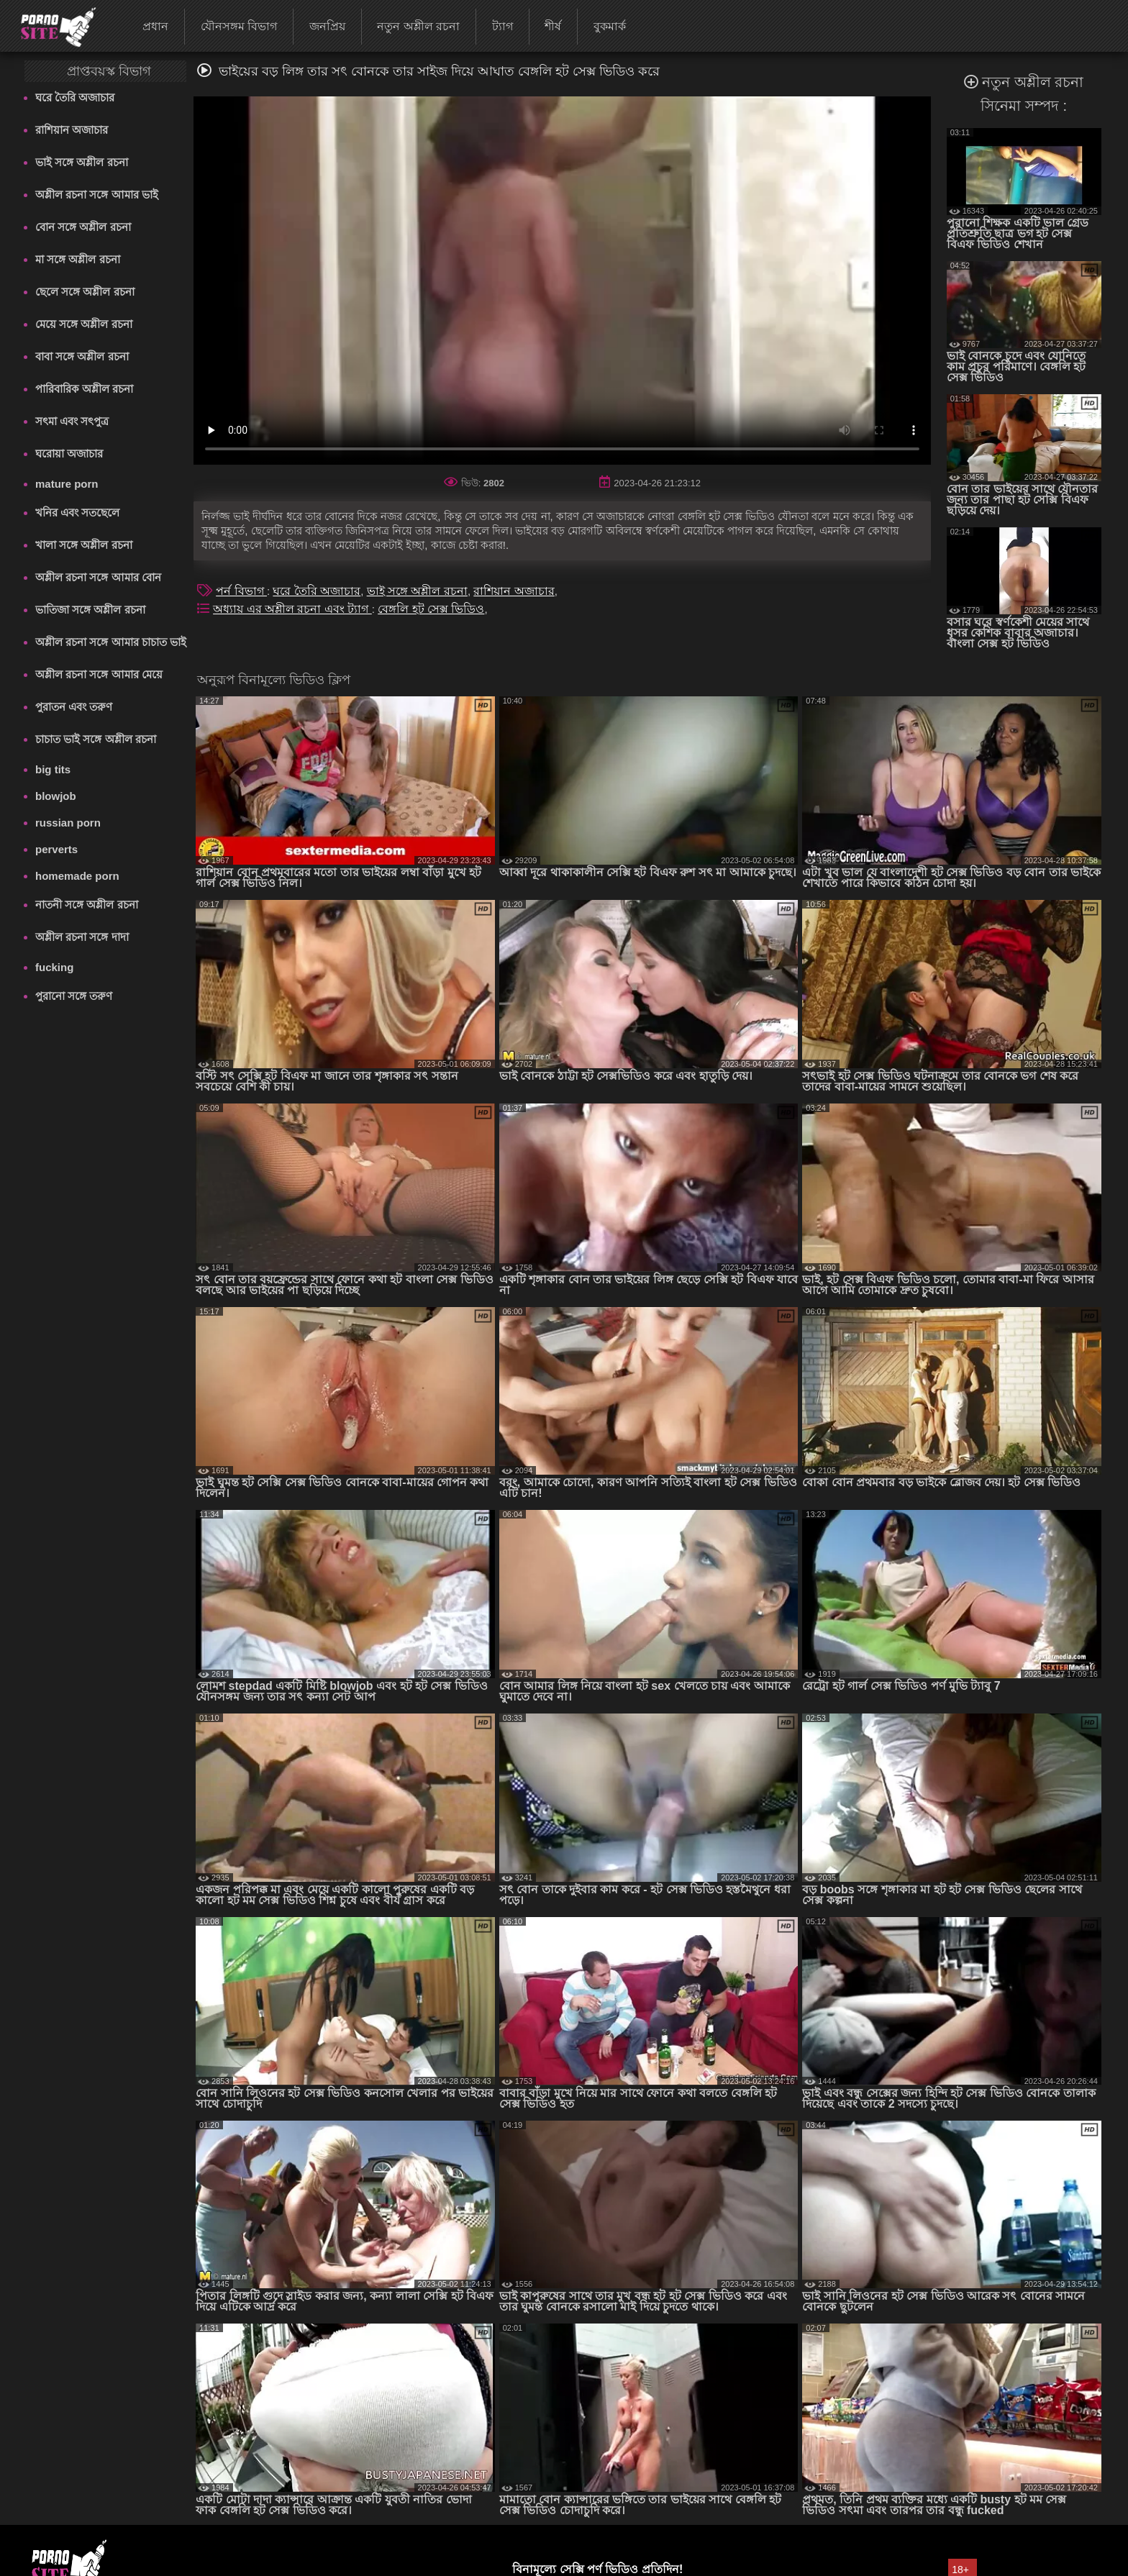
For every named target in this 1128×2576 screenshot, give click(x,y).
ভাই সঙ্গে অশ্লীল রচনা (81, 162)
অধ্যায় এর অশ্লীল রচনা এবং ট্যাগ (292, 609)
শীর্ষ (553, 26)
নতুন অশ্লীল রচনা (418, 26)
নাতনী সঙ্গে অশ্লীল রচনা (86, 904)
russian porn (68, 822)
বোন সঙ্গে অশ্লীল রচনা (83, 227)
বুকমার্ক (609, 26)
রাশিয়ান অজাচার (71, 130)
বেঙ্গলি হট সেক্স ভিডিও (431, 609)
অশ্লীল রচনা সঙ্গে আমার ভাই (96, 194)
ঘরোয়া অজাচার (69, 453)
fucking (54, 967)
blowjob (55, 796)
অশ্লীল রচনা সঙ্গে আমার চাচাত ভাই (110, 642)
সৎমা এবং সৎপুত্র (72, 421)
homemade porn (77, 876)
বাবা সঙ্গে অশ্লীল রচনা (82, 356)
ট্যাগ (502, 26)
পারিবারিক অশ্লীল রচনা (84, 389)
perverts (56, 849)
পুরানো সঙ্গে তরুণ (73, 996)
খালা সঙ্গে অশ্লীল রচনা (83, 545)
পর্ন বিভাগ (241, 591)
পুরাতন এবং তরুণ (73, 707)
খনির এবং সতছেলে (77, 512)
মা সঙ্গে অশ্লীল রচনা (77, 259)
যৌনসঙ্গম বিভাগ (239, 26)
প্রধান (155, 26)
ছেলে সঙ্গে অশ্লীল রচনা (85, 292)
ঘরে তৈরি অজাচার (74, 97)
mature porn (67, 484)
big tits (52, 769)
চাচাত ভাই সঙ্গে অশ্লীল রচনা (95, 739)
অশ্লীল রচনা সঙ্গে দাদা (82, 937)
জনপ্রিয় (327, 26)
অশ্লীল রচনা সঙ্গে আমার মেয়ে (99, 674)
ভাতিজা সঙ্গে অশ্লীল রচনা (90, 610)
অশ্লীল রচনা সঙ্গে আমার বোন (98, 577)
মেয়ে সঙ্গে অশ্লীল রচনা (83, 324)
